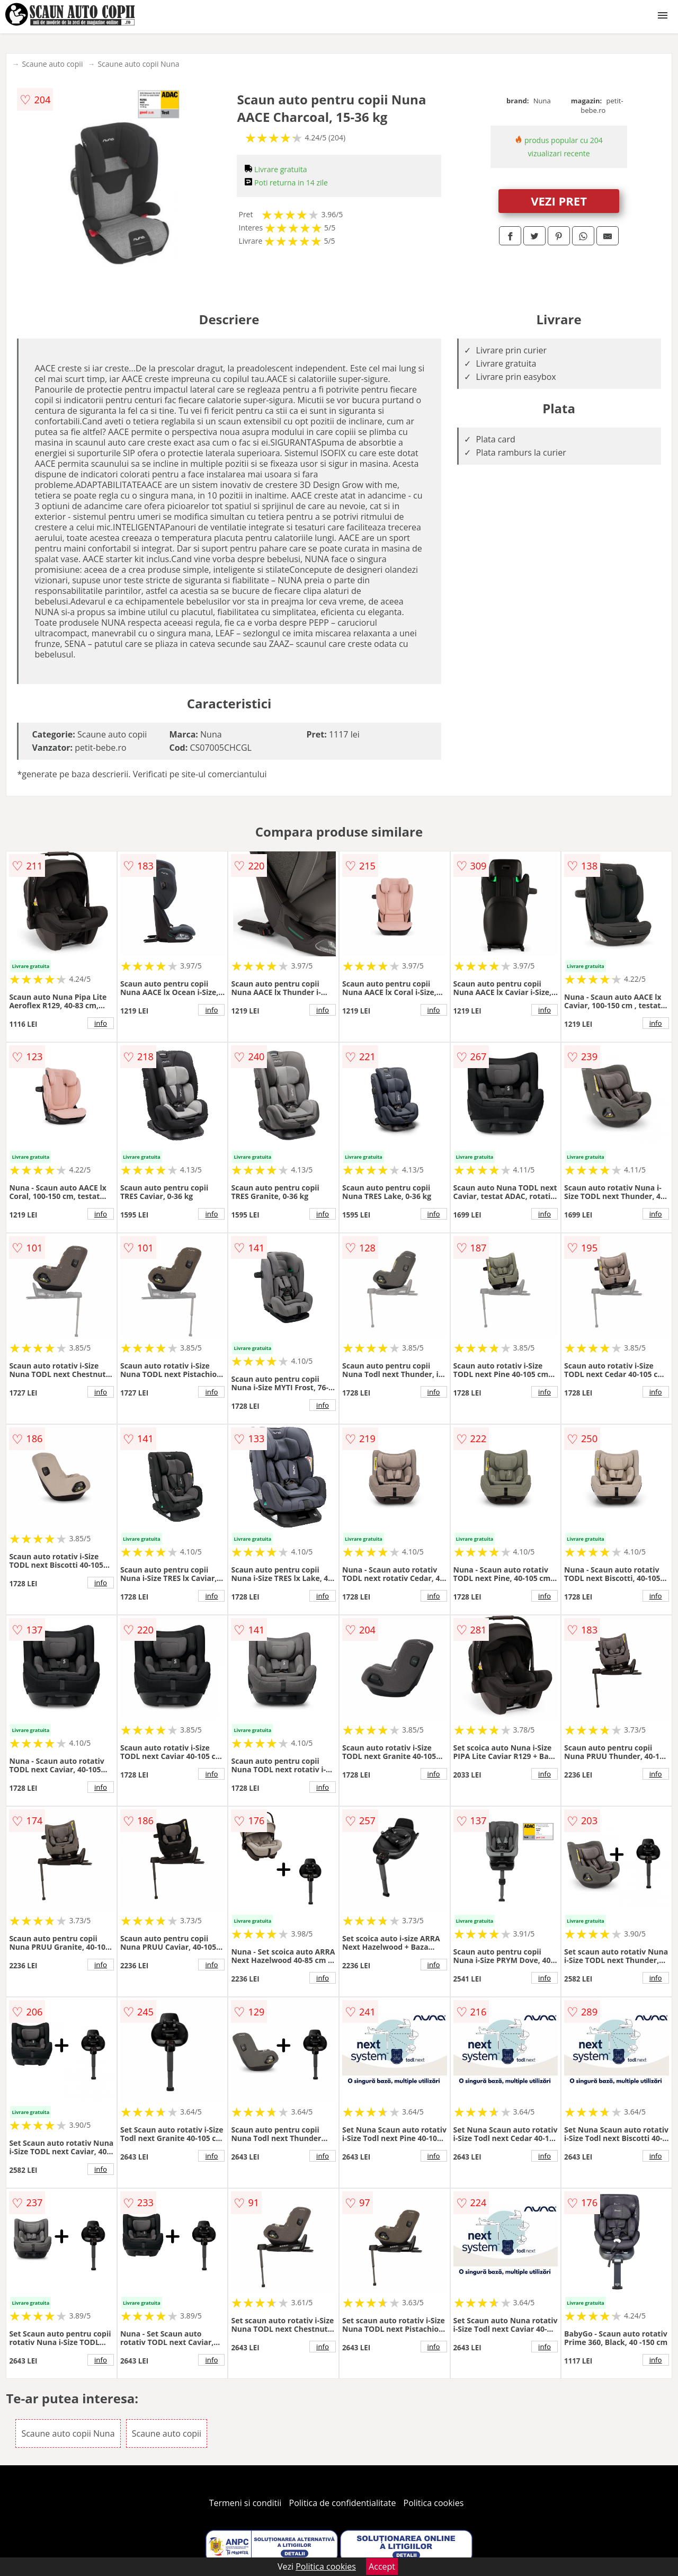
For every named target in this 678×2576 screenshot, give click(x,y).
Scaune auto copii (52, 64)
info (100, 1023)
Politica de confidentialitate (342, 2503)
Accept (382, 2566)
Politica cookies (434, 2503)
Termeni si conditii (245, 2503)
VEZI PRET (559, 201)
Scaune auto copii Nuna (138, 64)
